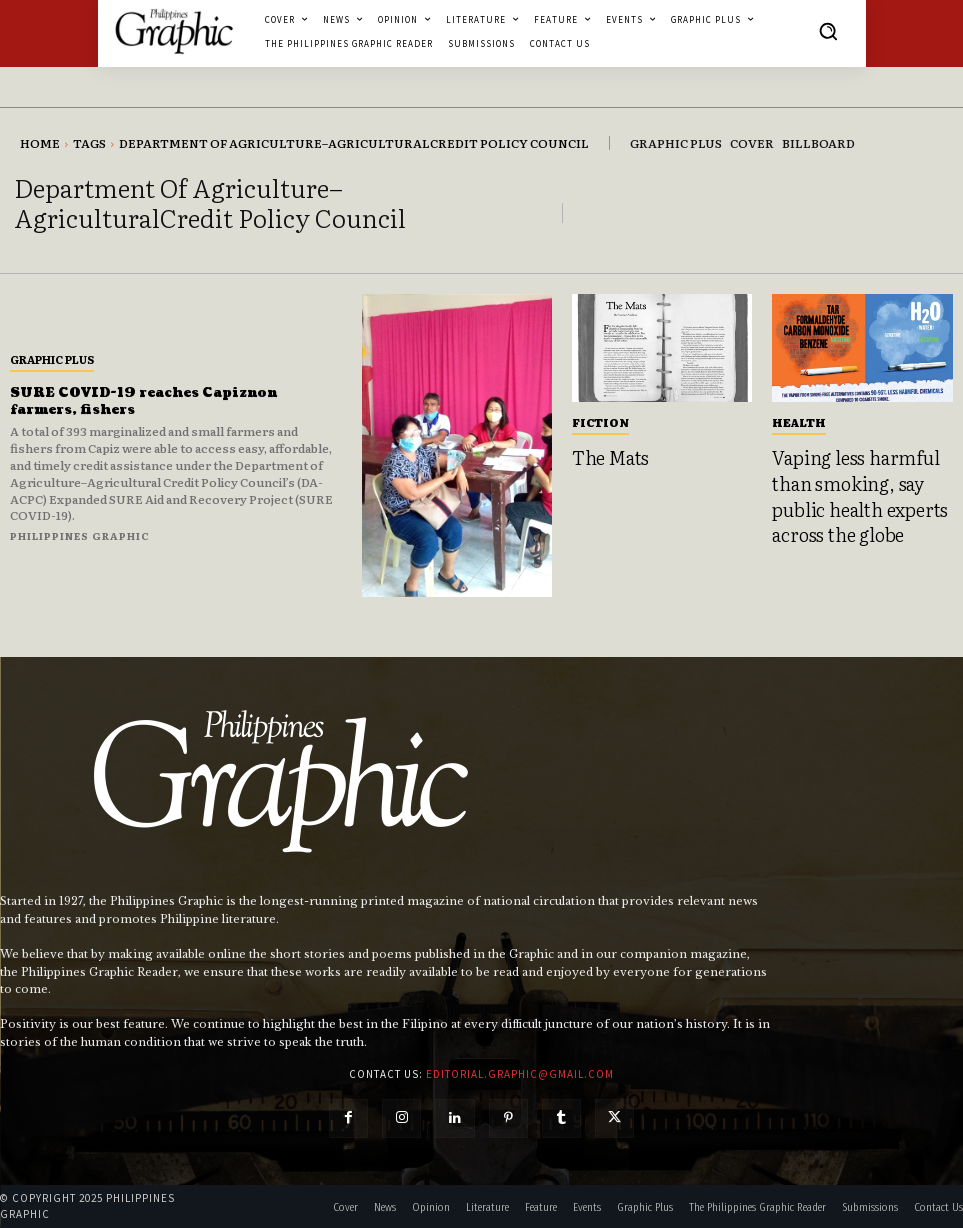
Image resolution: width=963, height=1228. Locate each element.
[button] (828, 31)
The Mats (606, 456)
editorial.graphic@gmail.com (520, 1074)
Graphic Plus (52, 359)
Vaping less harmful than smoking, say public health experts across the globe (849, 489)
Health (799, 422)
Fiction (600, 422)
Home (40, 143)
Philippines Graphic (80, 535)
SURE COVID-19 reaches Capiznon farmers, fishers (156, 401)
